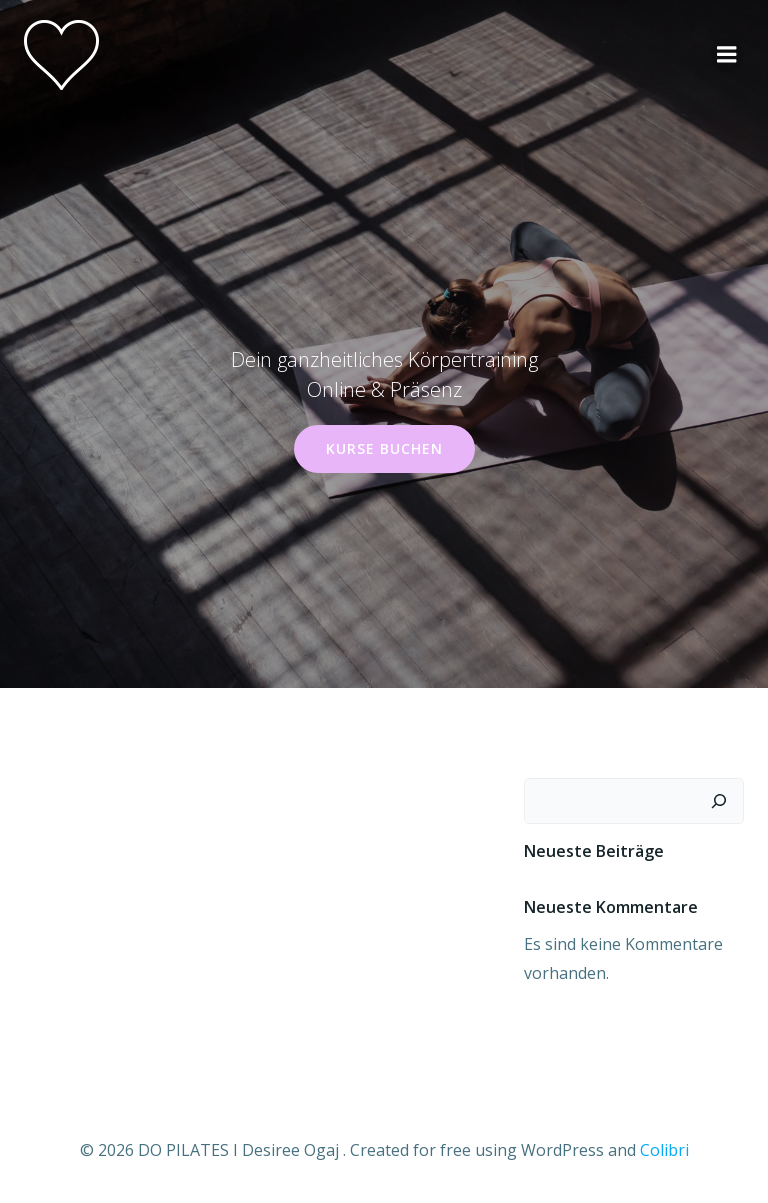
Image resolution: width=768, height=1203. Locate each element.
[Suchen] (719, 801)
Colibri (664, 1150)
